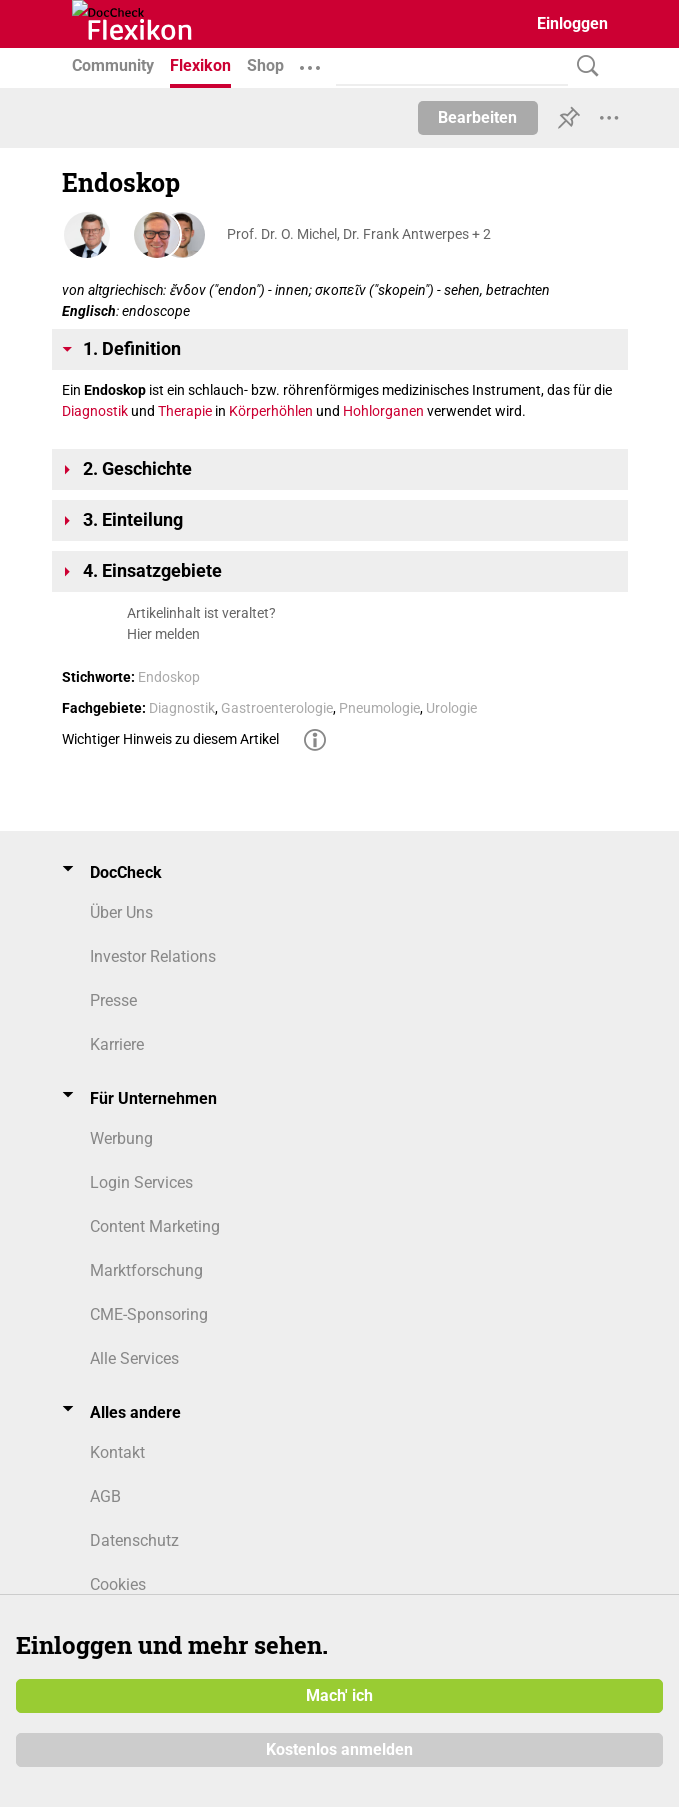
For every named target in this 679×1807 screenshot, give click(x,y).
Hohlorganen (383, 411)
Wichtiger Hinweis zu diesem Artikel (170, 739)
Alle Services (134, 1358)
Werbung (121, 1138)
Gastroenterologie (277, 708)
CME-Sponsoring (149, 1314)
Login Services (141, 1182)
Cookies (118, 1584)
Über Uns (121, 912)
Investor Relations (153, 956)
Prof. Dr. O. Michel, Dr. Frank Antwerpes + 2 (359, 234)
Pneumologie (379, 708)
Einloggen (572, 23)
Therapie (185, 411)
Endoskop (169, 677)
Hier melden (163, 634)
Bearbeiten (477, 117)
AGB (105, 1496)
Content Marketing (155, 1226)
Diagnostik (95, 411)
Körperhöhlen (271, 411)
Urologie (451, 708)
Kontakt (117, 1452)
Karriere (117, 1044)
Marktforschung (146, 1270)
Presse (113, 1000)
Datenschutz (134, 1540)
